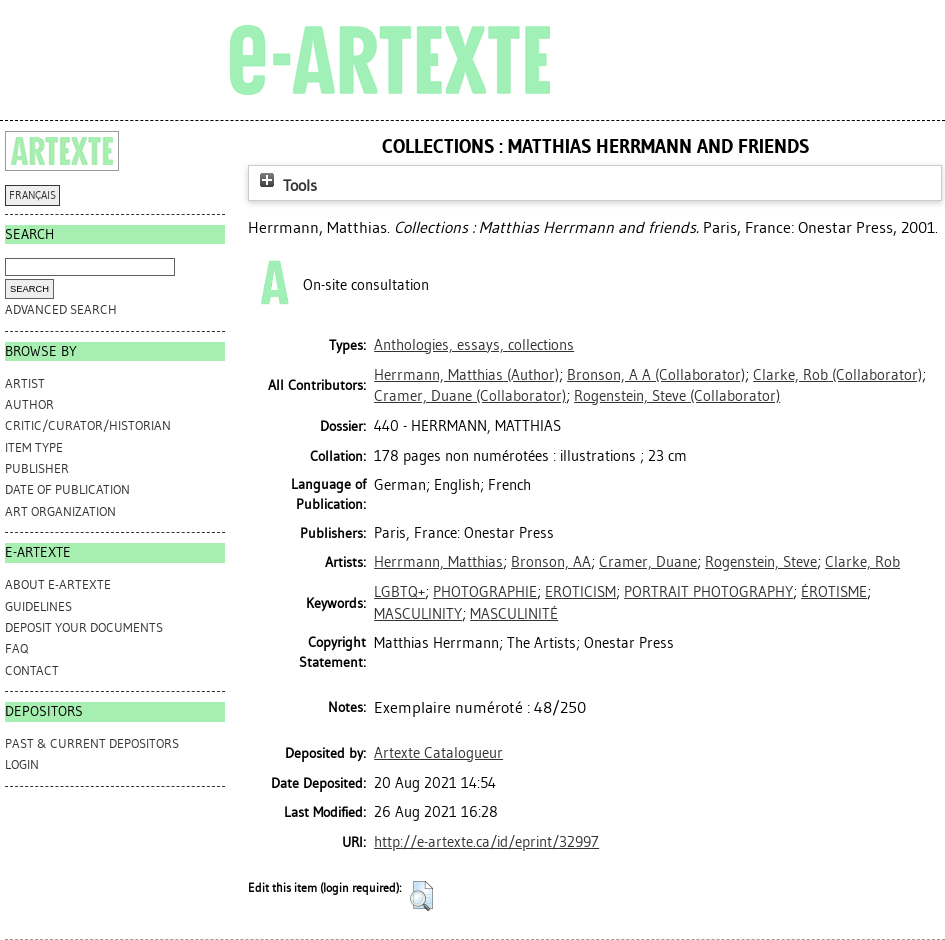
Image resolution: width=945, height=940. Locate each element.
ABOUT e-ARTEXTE (58, 584)
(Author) (466, 375)
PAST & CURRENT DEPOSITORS (92, 743)
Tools (286, 185)
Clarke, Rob (862, 562)
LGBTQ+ (399, 592)
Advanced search (61, 309)
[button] (421, 896)
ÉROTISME (834, 592)
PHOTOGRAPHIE (485, 592)
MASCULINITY (418, 614)
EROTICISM (580, 592)
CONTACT (32, 670)
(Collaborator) (656, 375)
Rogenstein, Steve (761, 562)
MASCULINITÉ (514, 614)
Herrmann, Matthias (438, 562)
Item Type (34, 447)
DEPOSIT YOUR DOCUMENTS (84, 627)
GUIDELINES (38, 606)
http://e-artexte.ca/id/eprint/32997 (486, 842)
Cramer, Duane (648, 562)
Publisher (37, 468)
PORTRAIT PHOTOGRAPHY (708, 592)
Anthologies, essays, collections (474, 345)
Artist (25, 383)
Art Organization (60, 511)
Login (22, 764)
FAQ (16, 648)
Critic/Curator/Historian (88, 425)
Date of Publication (67, 489)
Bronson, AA (551, 562)
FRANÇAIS (32, 195)
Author (29, 404)
